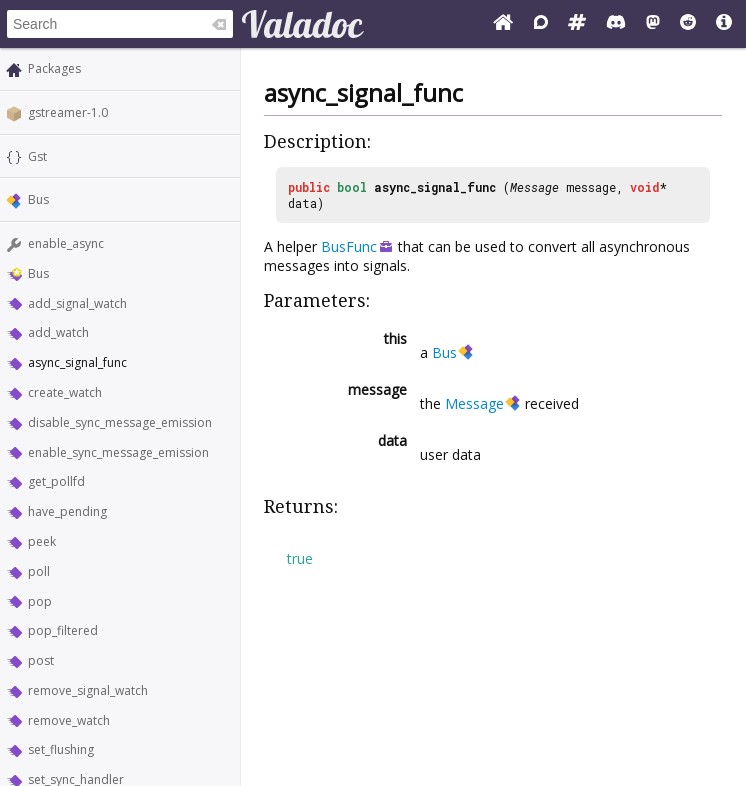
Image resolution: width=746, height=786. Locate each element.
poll (39, 571)
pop (40, 601)
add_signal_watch (77, 303)
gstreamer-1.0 (68, 112)
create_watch (65, 392)
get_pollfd (56, 481)
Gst (37, 156)
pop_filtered (63, 630)
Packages (54, 68)
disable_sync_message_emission (120, 422)
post (41, 660)
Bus (38, 199)
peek (42, 541)
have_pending (67, 511)
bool (352, 187)
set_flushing (61, 749)
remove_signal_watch (88, 690)
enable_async (66, 243)
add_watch (58, 332)
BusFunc (349, 246)
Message (534, 187)
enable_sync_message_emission (118, 452)
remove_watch (69, 720)
